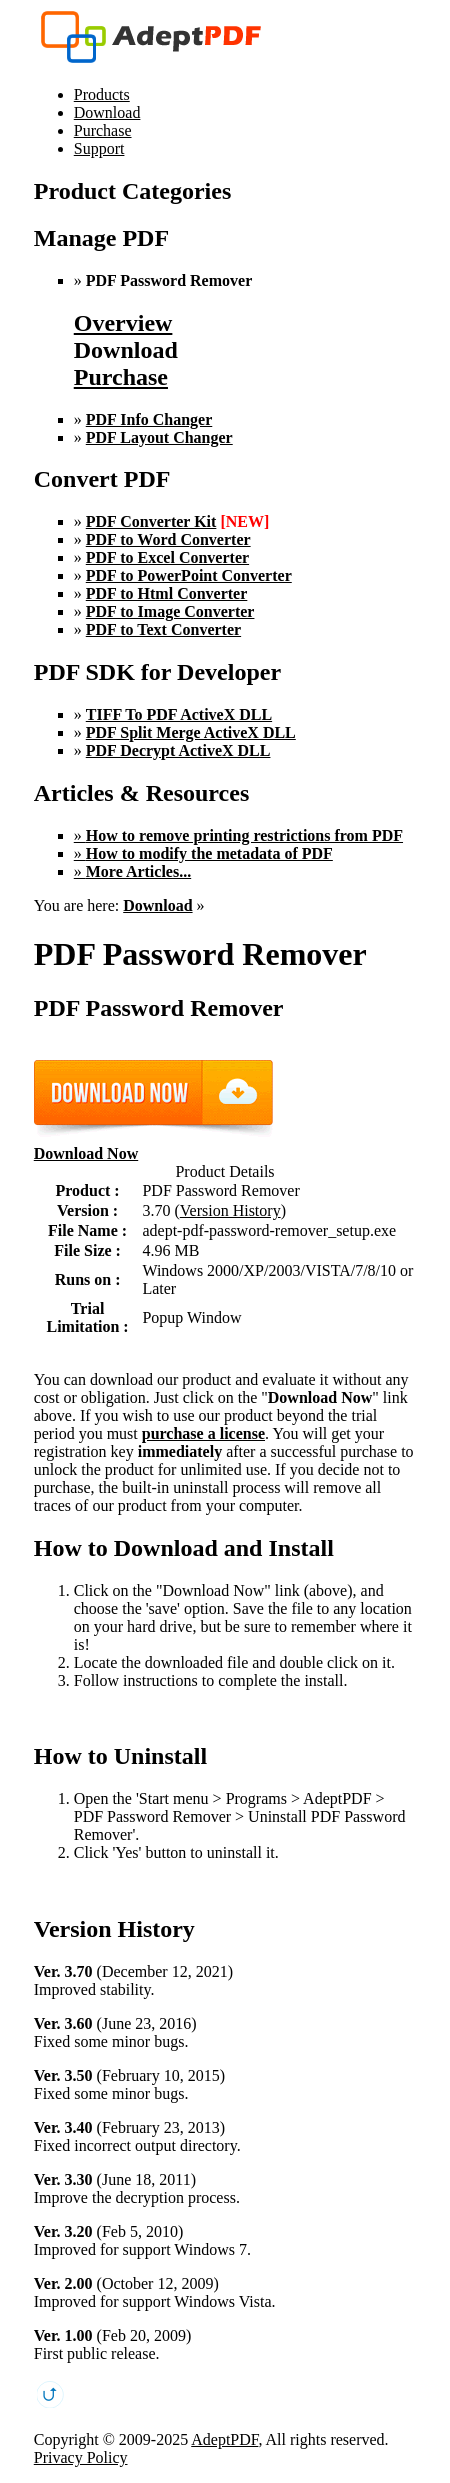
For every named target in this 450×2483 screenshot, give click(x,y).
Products (102, 94)
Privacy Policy (81, 2457)
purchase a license (203, 1433)
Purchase (103, 130)
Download (107, 112)
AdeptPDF (224, 2439)
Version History (230, 1210)
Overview (123, 323)
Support (99, 148)
